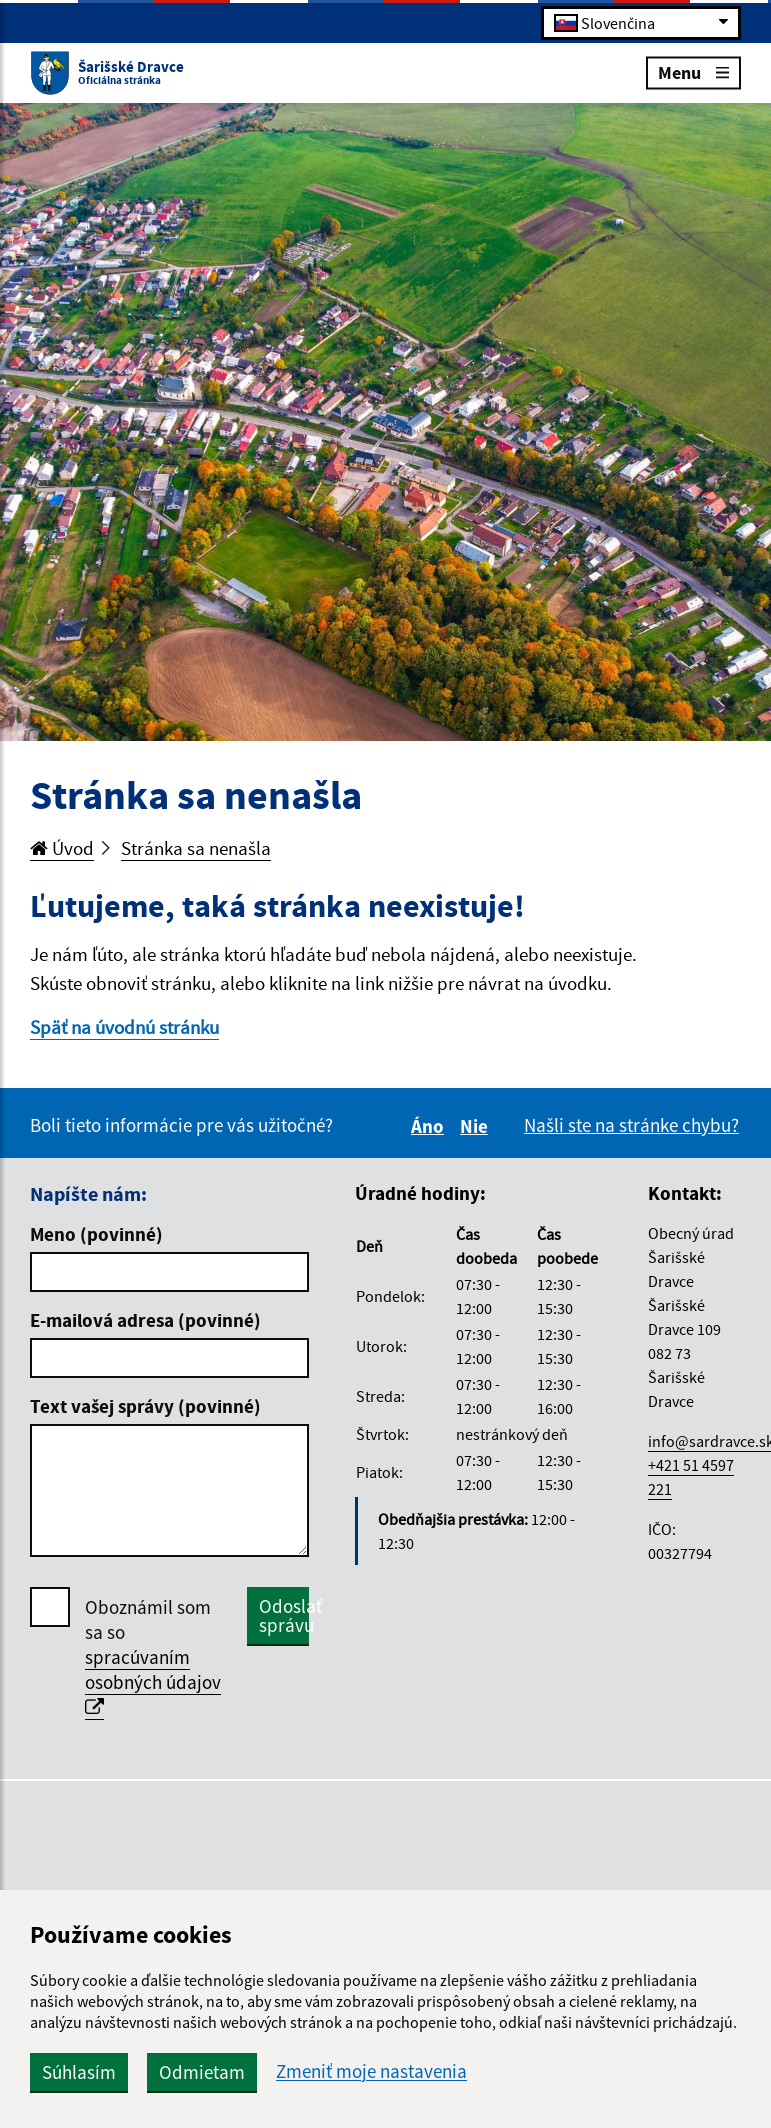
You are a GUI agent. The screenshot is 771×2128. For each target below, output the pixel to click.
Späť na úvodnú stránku (124, 1027)
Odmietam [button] (202, 2072)
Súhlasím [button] (79, 2072)
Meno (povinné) (96, 1234)
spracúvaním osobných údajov (153, 1681)
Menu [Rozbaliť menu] (693, 71)
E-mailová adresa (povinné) (145, 1320)
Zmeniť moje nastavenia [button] (371, 2071)
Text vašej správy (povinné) (145, 1406)
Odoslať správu (284, 1615)
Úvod (62, 848)
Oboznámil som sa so (153, 1657)
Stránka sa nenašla (196, 848)
